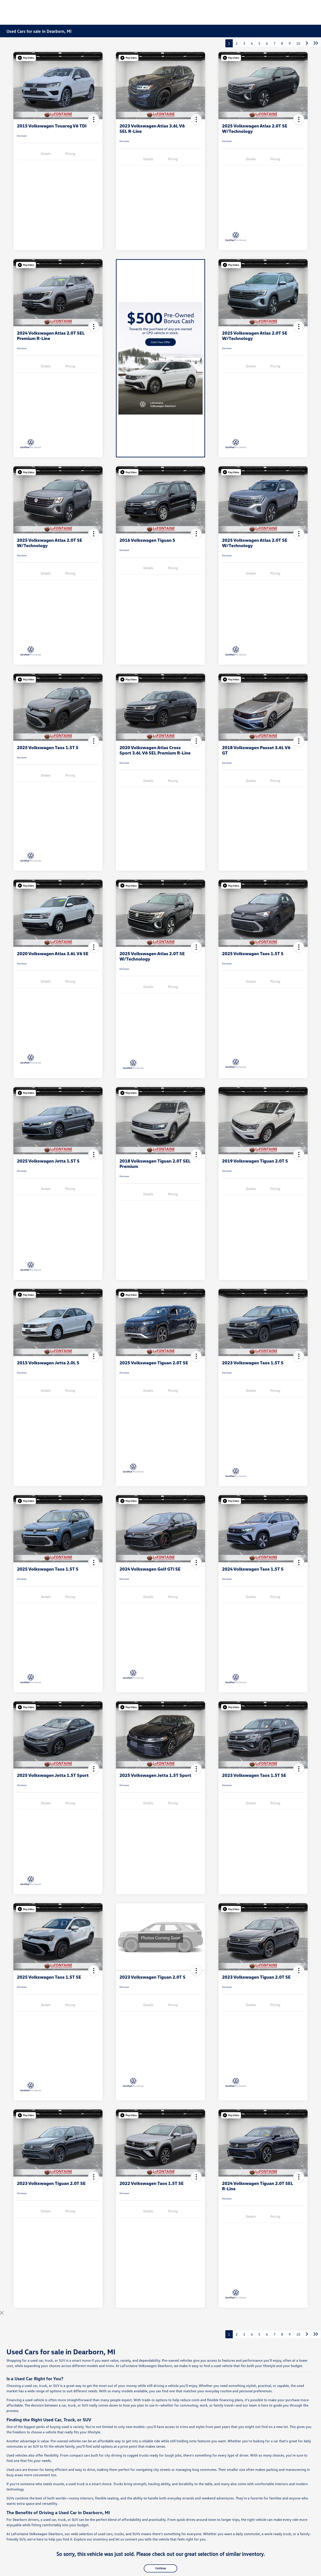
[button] (26, 58)
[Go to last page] (316, 43)
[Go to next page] (307, 43)
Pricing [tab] (70, 154)
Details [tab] (46, 154)
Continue (160, 2568)
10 (298, 43)
